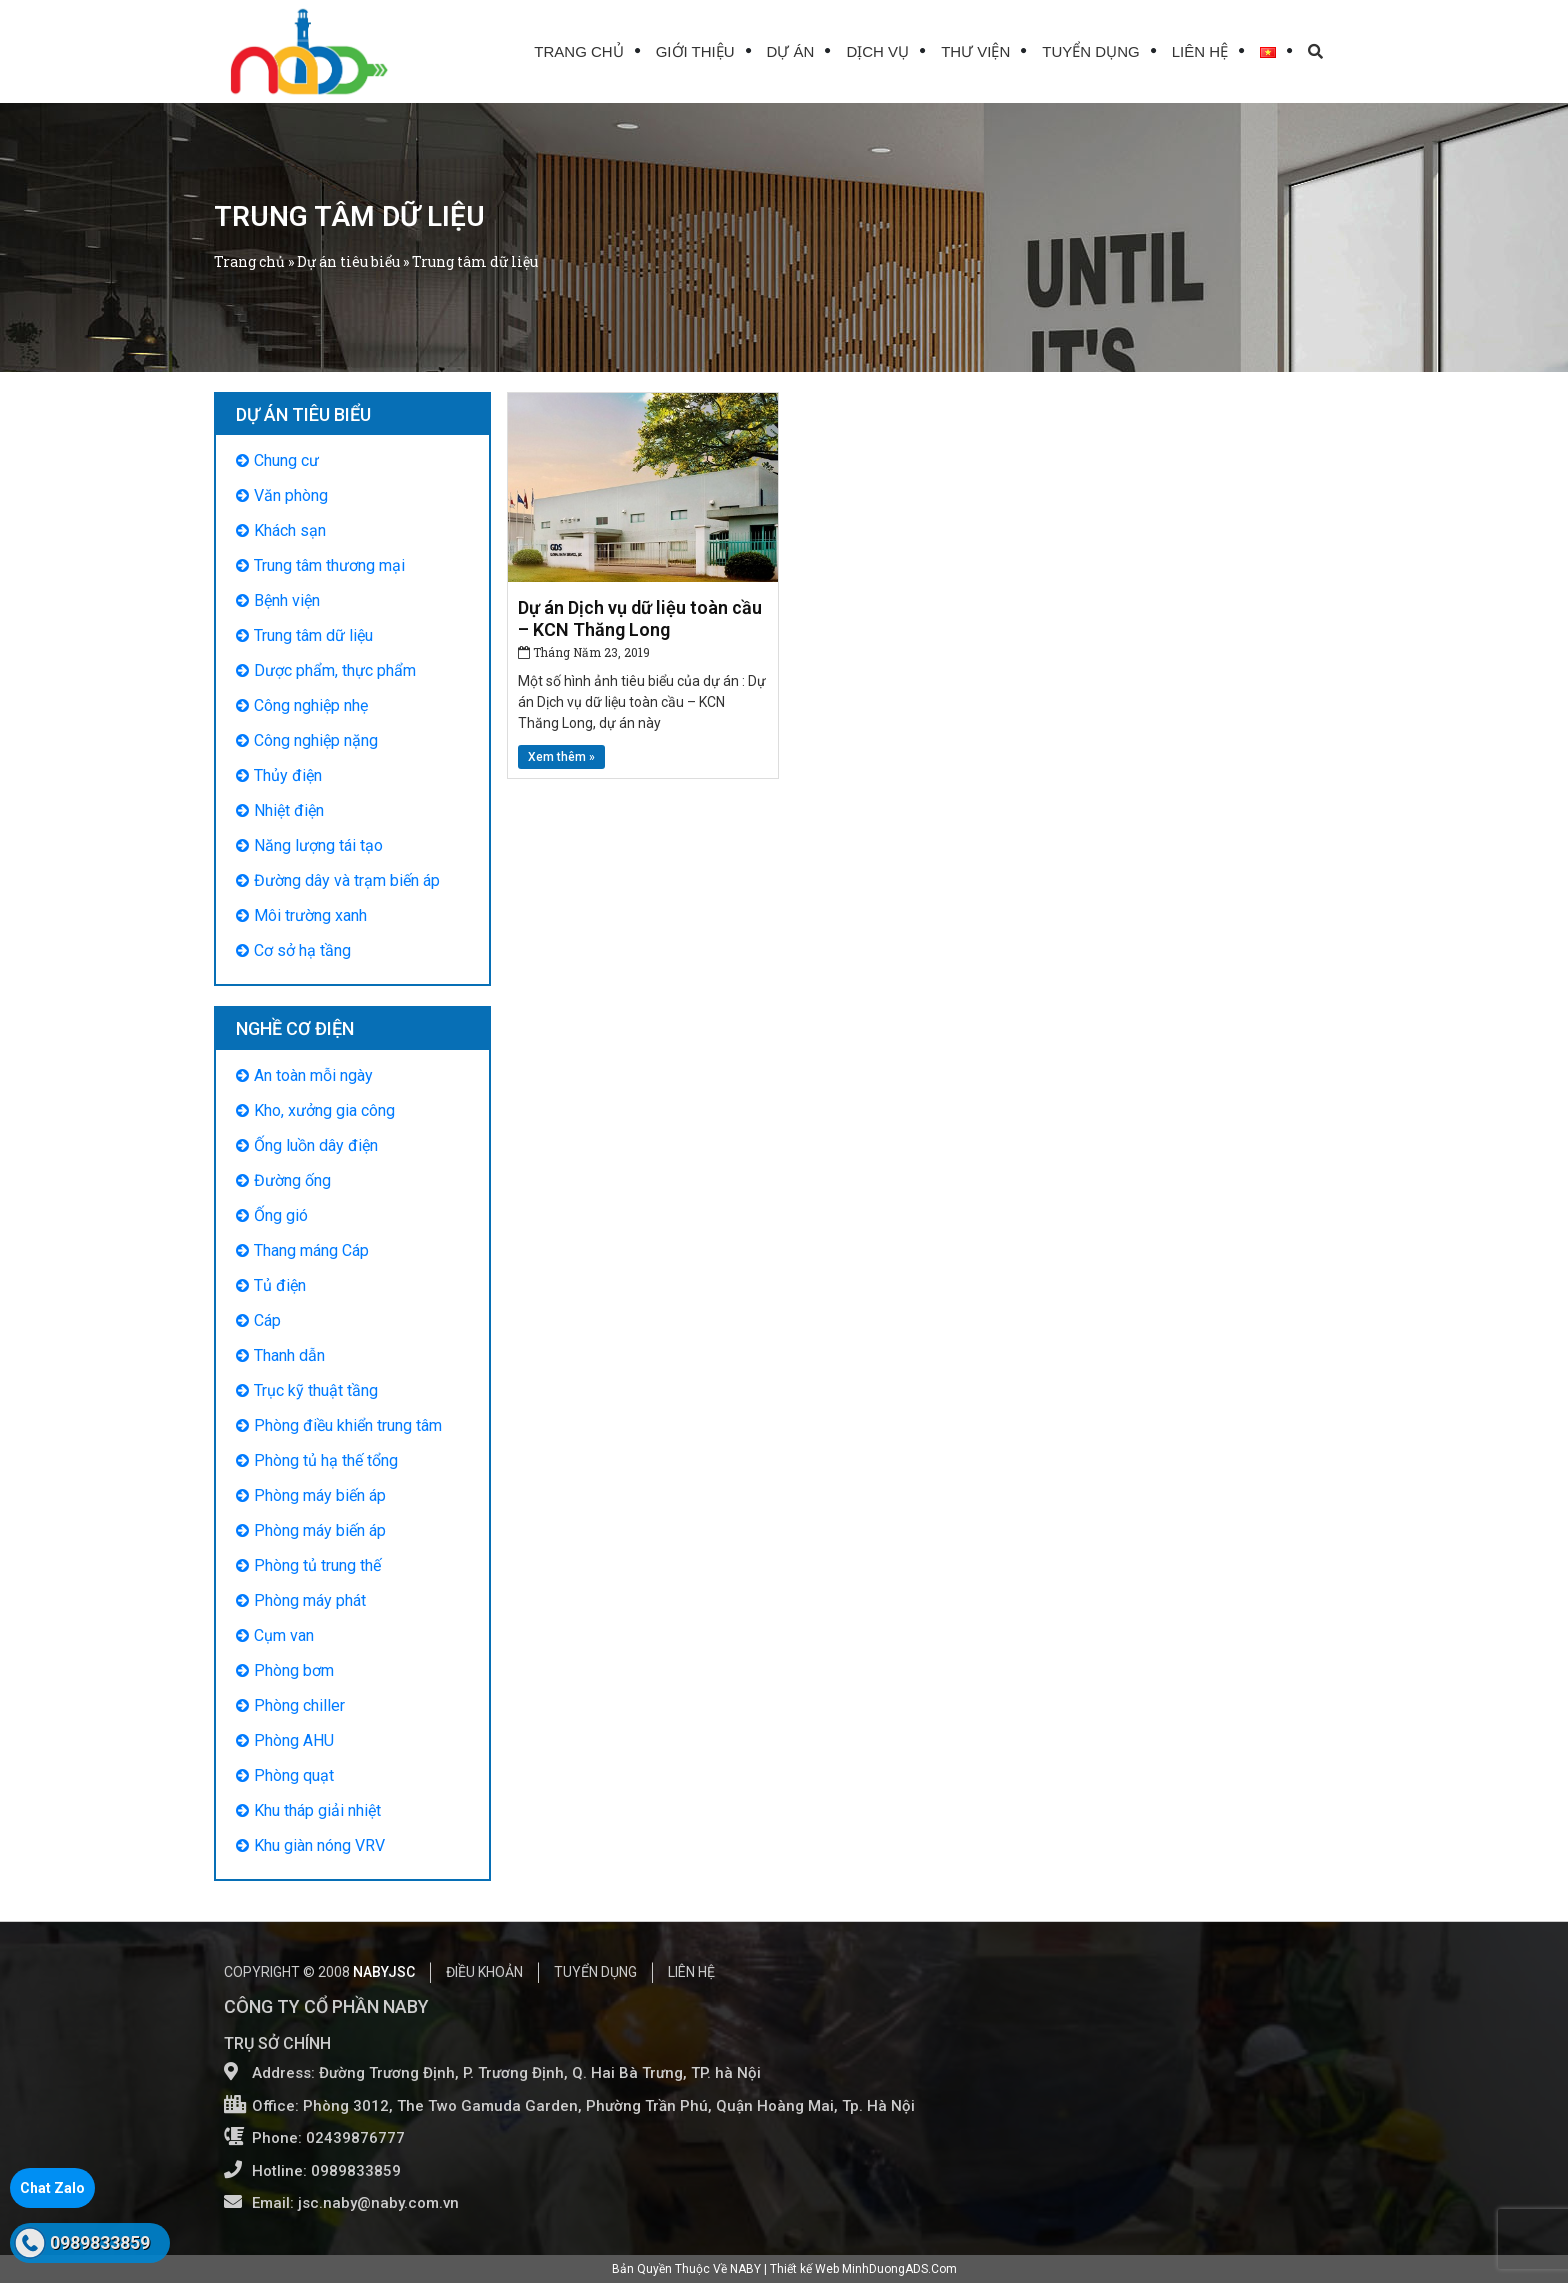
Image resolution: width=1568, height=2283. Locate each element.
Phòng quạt (294, 1775)
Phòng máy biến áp (320, 1495)
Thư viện (975, 51)
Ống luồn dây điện (316, 1145)
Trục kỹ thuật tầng (316, 1390)
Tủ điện (280, 1285)
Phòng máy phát (310, 1600)
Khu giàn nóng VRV (319, 1845)
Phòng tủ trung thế (317, 1565)
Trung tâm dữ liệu (313, 635)
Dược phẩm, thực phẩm (335, 670)
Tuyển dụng (1090, 51)
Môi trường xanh (310, 915)
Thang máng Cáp (311, 1250)
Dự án (791, 51)
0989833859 (100, 2242)
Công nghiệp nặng (316, 740)
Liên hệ (1200, 51)
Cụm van (284, 1635)
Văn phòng (291, 495)
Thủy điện (288, 775)
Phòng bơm (294, 1670)
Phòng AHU (294, 1740)
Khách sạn (290, 530)
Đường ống (292, 1180)
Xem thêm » (561, 757)
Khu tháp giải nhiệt (317, 1810)
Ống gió (281, 1215)
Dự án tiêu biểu (348, 261)
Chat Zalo (52, 2188)
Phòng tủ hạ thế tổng (326, 1460)
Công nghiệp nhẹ (311, 705)
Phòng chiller (299, 1705)
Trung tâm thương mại (329, 565)
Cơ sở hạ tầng (302, 950)
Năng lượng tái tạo (318, 845)
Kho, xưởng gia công (324, 1110)
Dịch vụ (877, 51)
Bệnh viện (287, 600)
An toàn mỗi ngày (313, 1075)
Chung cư (286, 460)
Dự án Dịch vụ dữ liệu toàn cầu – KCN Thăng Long (640, 618)
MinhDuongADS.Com (899, 2269)
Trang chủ (578, 51)
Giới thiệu (695, 51)
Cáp (267, 1320)
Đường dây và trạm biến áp (347, 880)
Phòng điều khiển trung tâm (348, 1425)
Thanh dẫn (289, 1355)
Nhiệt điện (289, 810)
